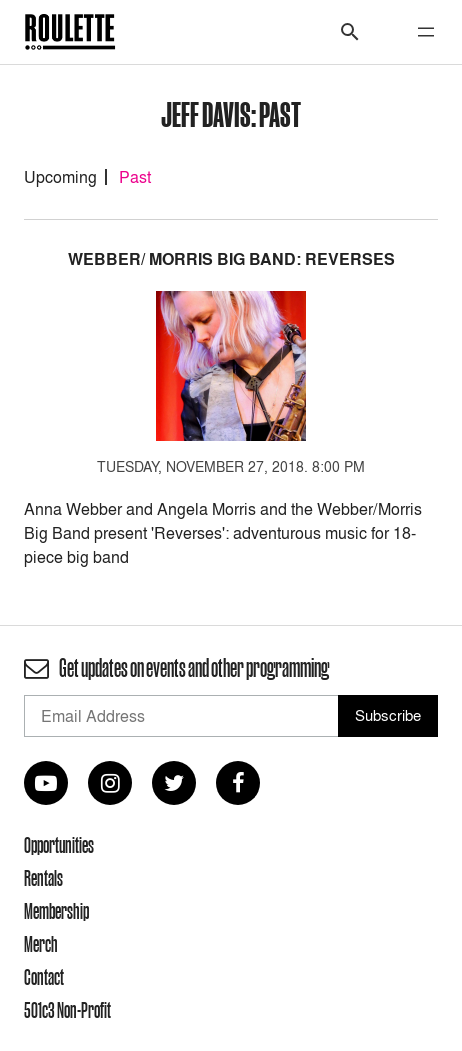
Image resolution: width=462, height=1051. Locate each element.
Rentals (43, 878)
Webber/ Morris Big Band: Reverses (231, 259)
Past (135, 177)
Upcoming (60, 177)
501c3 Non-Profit (67, 1010)
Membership (56, 911)
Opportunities (59, 845)
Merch (41, 944)
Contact (44, 977)
